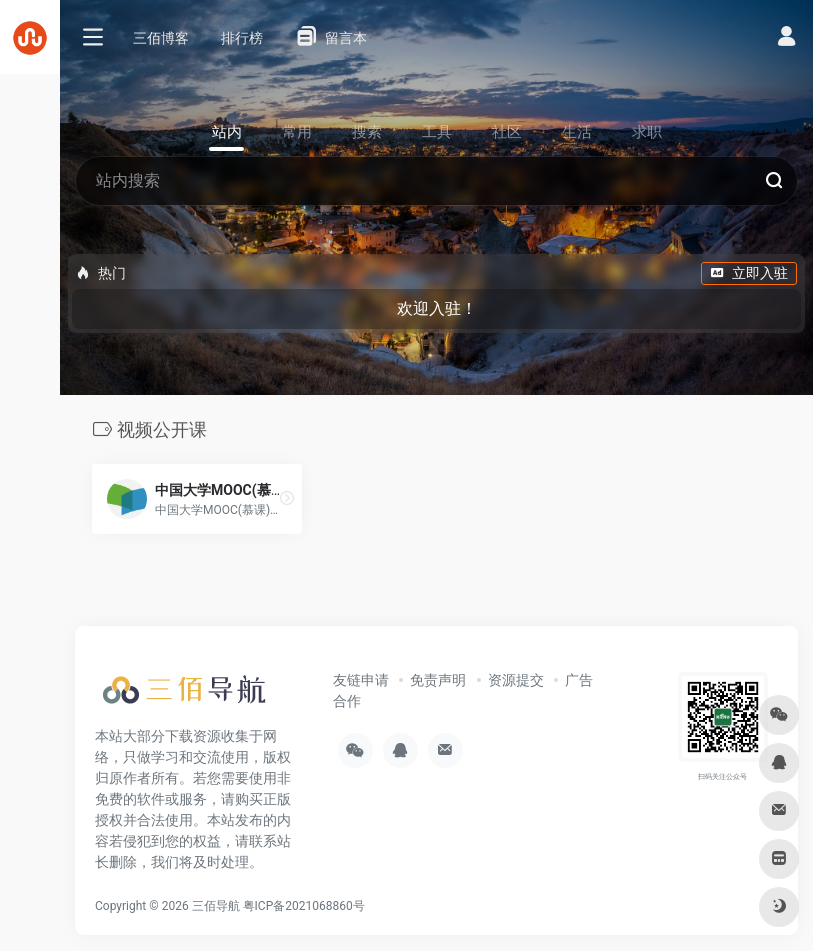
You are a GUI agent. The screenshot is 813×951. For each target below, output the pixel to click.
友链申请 (361, 680)
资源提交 (516, 680)
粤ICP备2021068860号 (304, 906)
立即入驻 (749, 273)
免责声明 (438, 680)
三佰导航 (216, 906)
